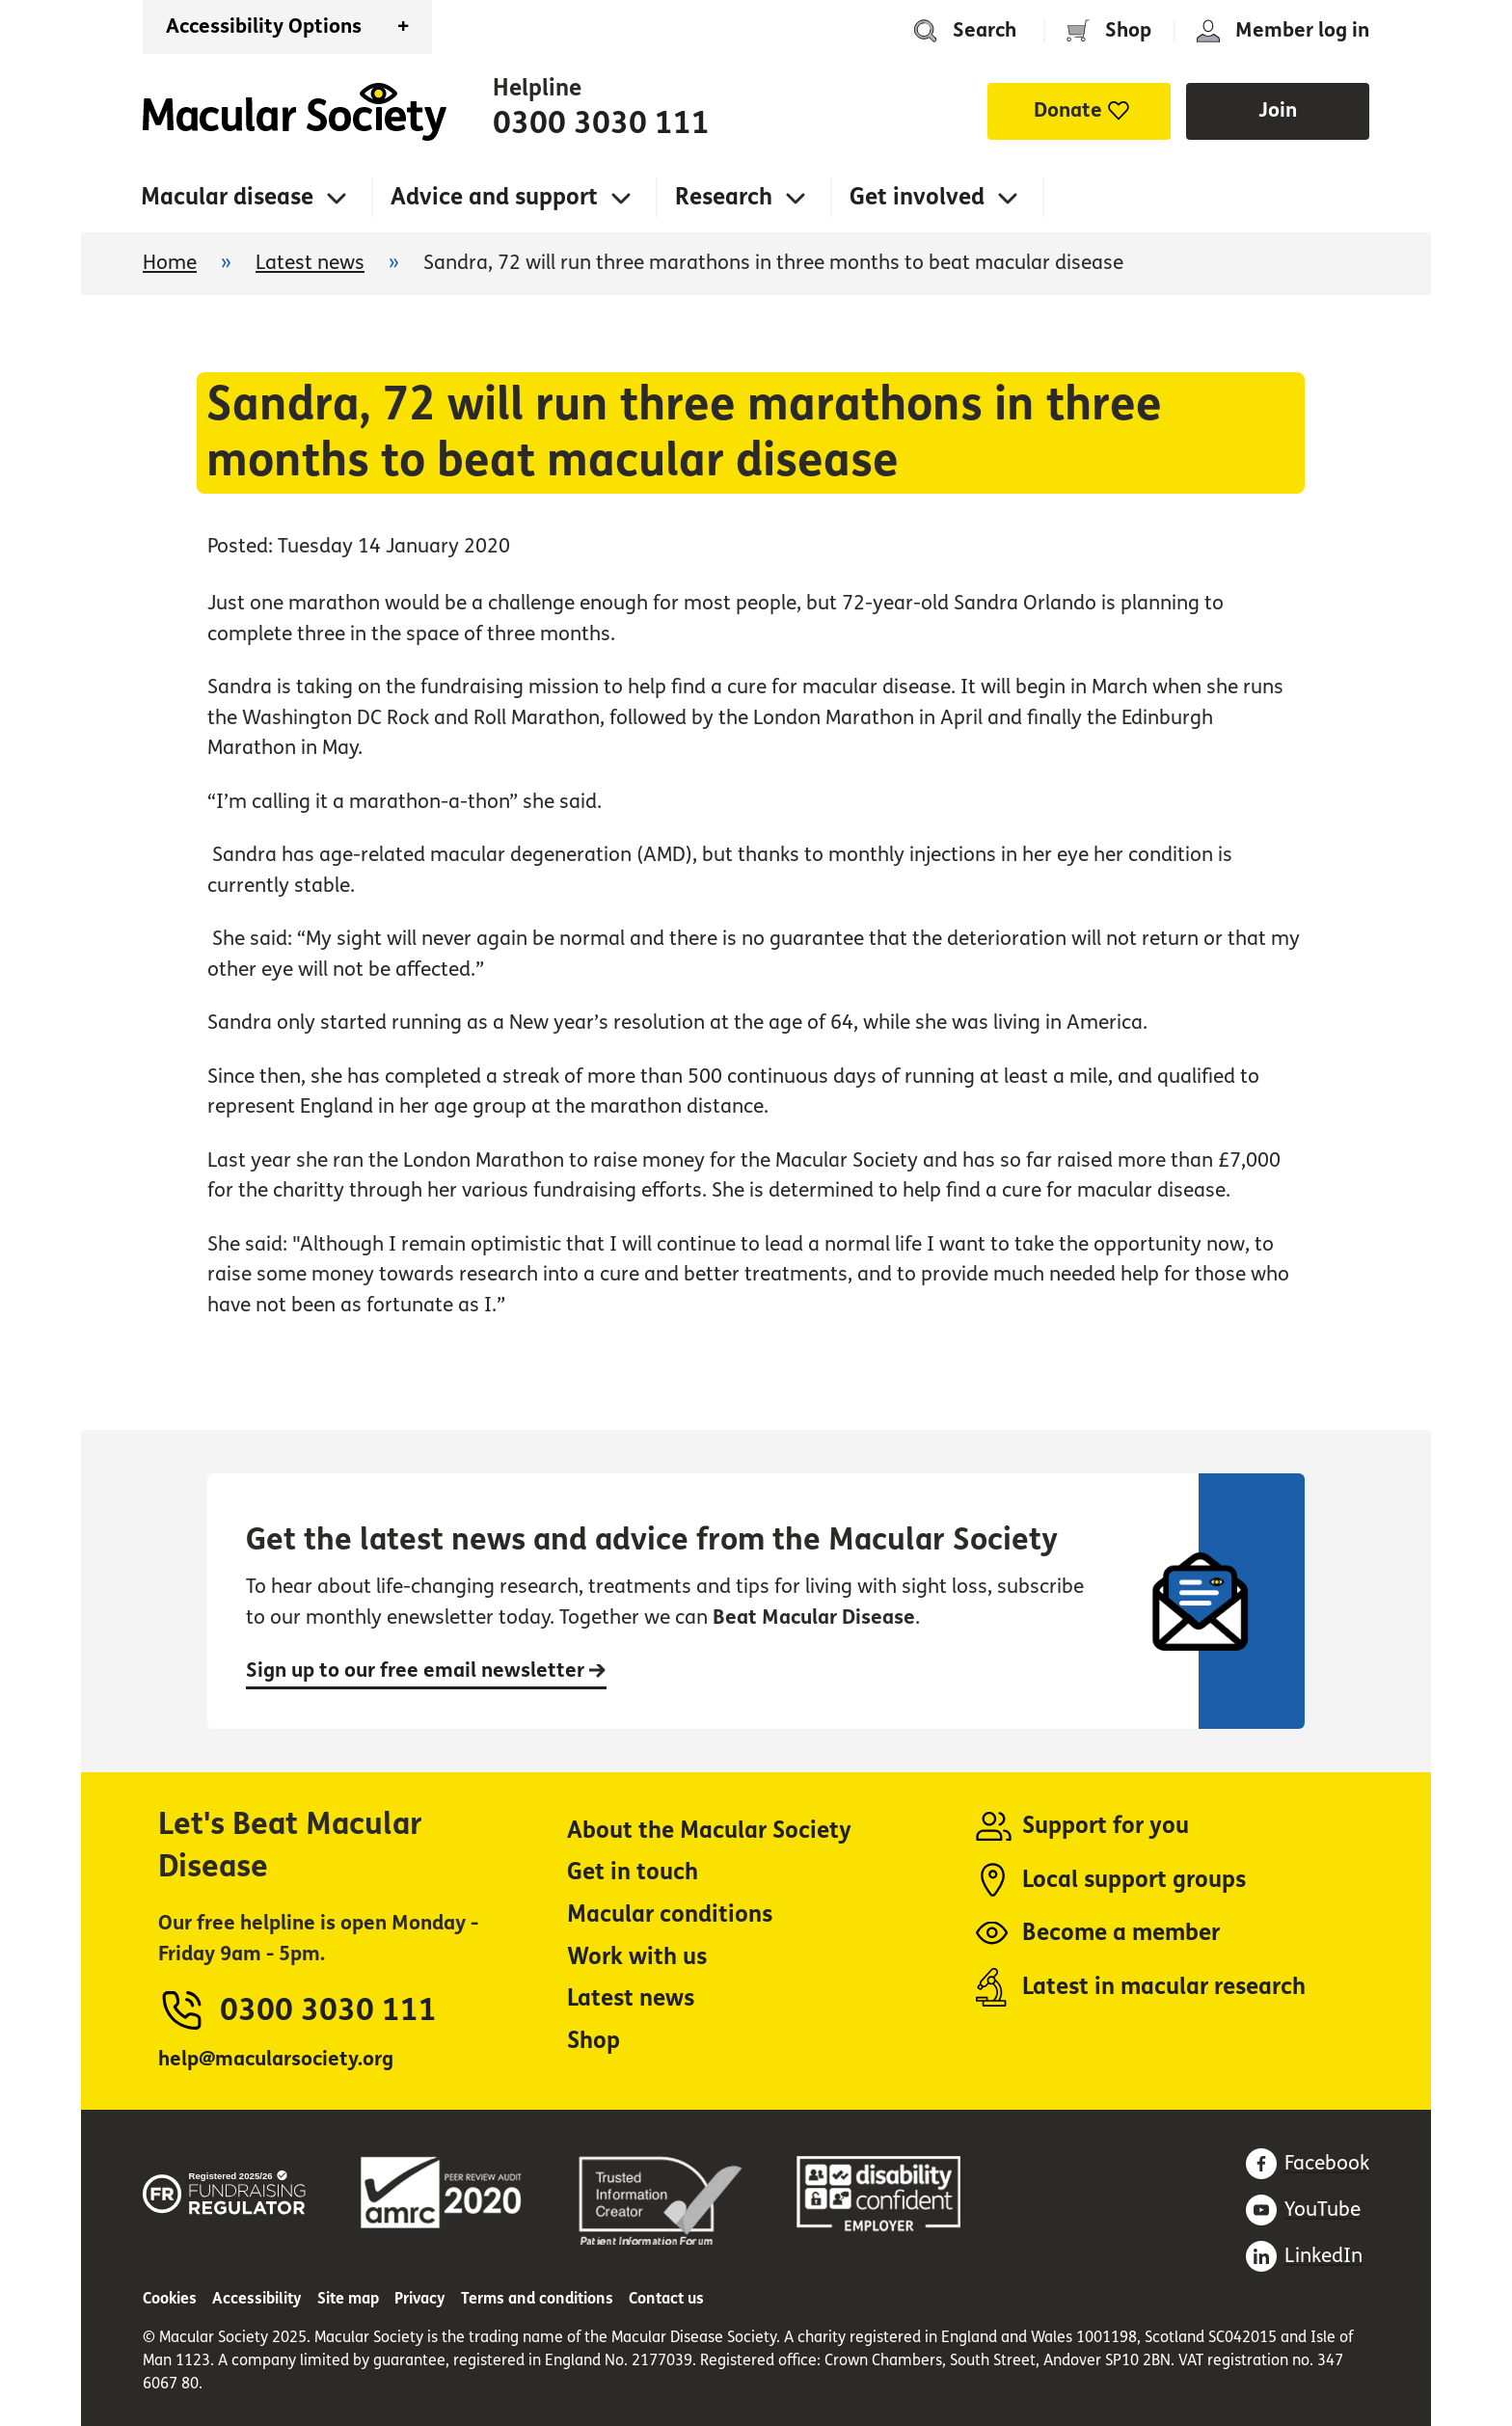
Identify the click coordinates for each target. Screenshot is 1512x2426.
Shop (1128, 30)
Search (984, 30)
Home (294, 112)
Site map (348, 2298)
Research (723, 197)
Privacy (420, 2298)
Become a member (1121, 1933)
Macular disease (227, 197)
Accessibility (257, 2298)
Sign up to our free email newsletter (426, 1670)
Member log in (1302, 30)
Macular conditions (669, 1914)
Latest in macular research (1164, 1987)
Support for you (1105, 1826)
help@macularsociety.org (275, 2059)
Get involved (917, 197)
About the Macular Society (709, 1831)
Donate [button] (1068, 110)
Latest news (310, 263)
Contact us (666, 2298)
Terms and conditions (537, 2298)
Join (1277, 110)
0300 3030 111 (601, 123)
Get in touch (632, 1872)
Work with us (637, 1957)
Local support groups (1134, 1880)
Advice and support (494, 197)
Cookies (170, 2298)
